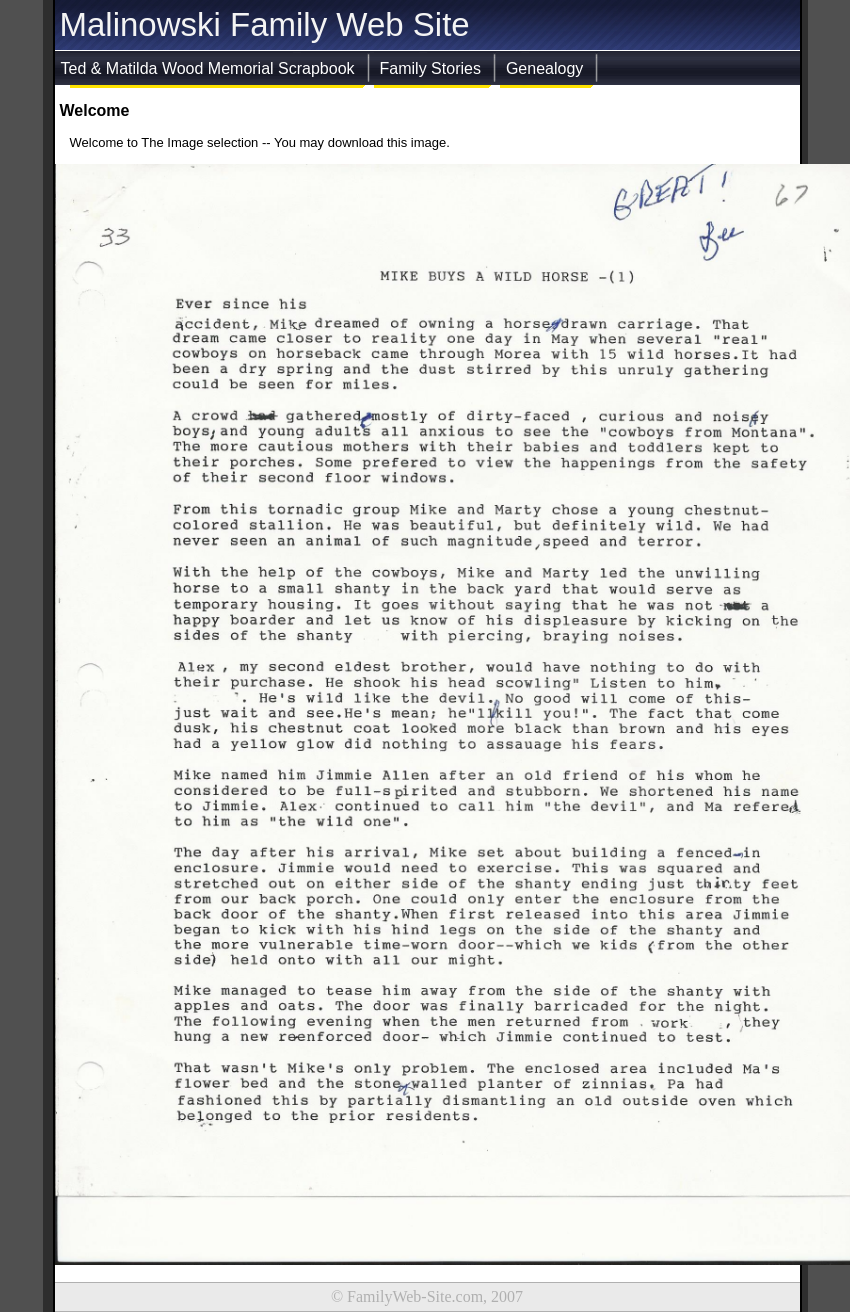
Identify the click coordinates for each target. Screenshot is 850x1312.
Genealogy (544, 68)
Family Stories (430, 68)
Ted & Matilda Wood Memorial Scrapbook (208, 68)
